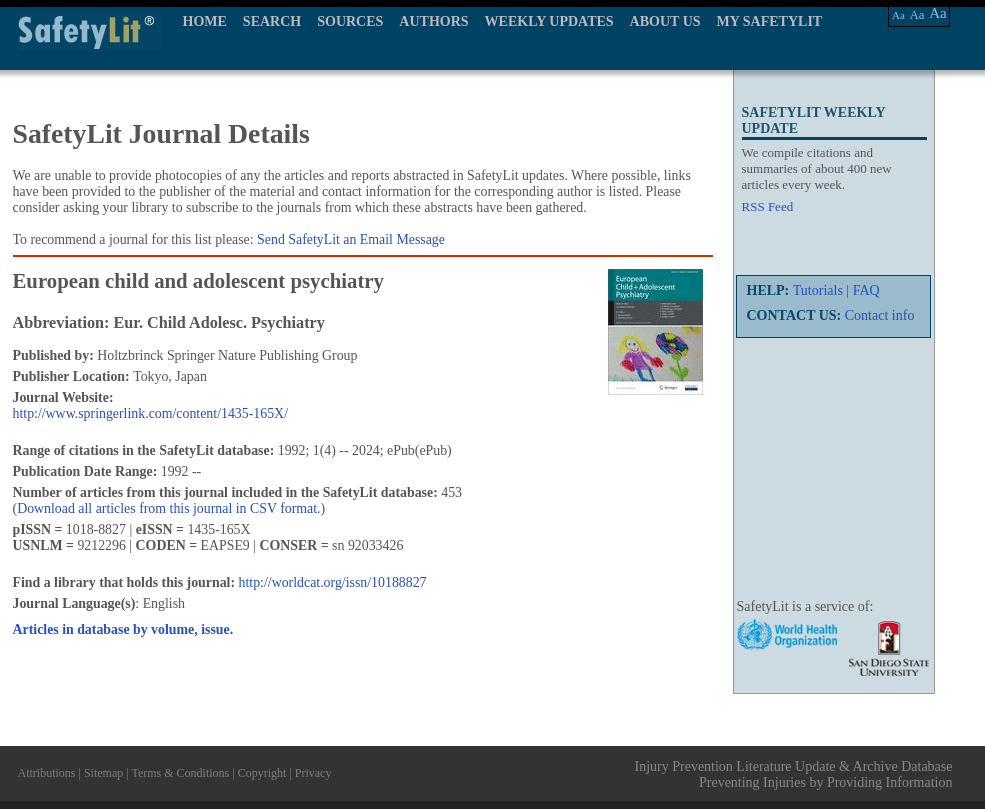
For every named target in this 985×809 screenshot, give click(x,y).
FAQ (866, 290)
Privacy (313, 773)
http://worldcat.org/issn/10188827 (333, 582)
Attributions (47, 773)
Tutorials (818, 290)
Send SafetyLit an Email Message (351, 239)
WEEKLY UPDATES (549, 21)
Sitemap (103, 773)
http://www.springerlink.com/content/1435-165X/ (150, 413)
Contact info (880, 315)
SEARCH (272, 21)
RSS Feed (768, 206)
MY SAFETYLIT (770, 21)
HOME (205, 21)
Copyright (262, 773)
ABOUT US (665, 21)
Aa (898, 15)
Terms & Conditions (180, 773)
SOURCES (350, 21)
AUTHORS (433, 21)
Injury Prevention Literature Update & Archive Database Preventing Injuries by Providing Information (794, 774)
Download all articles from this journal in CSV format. (168, 508)
